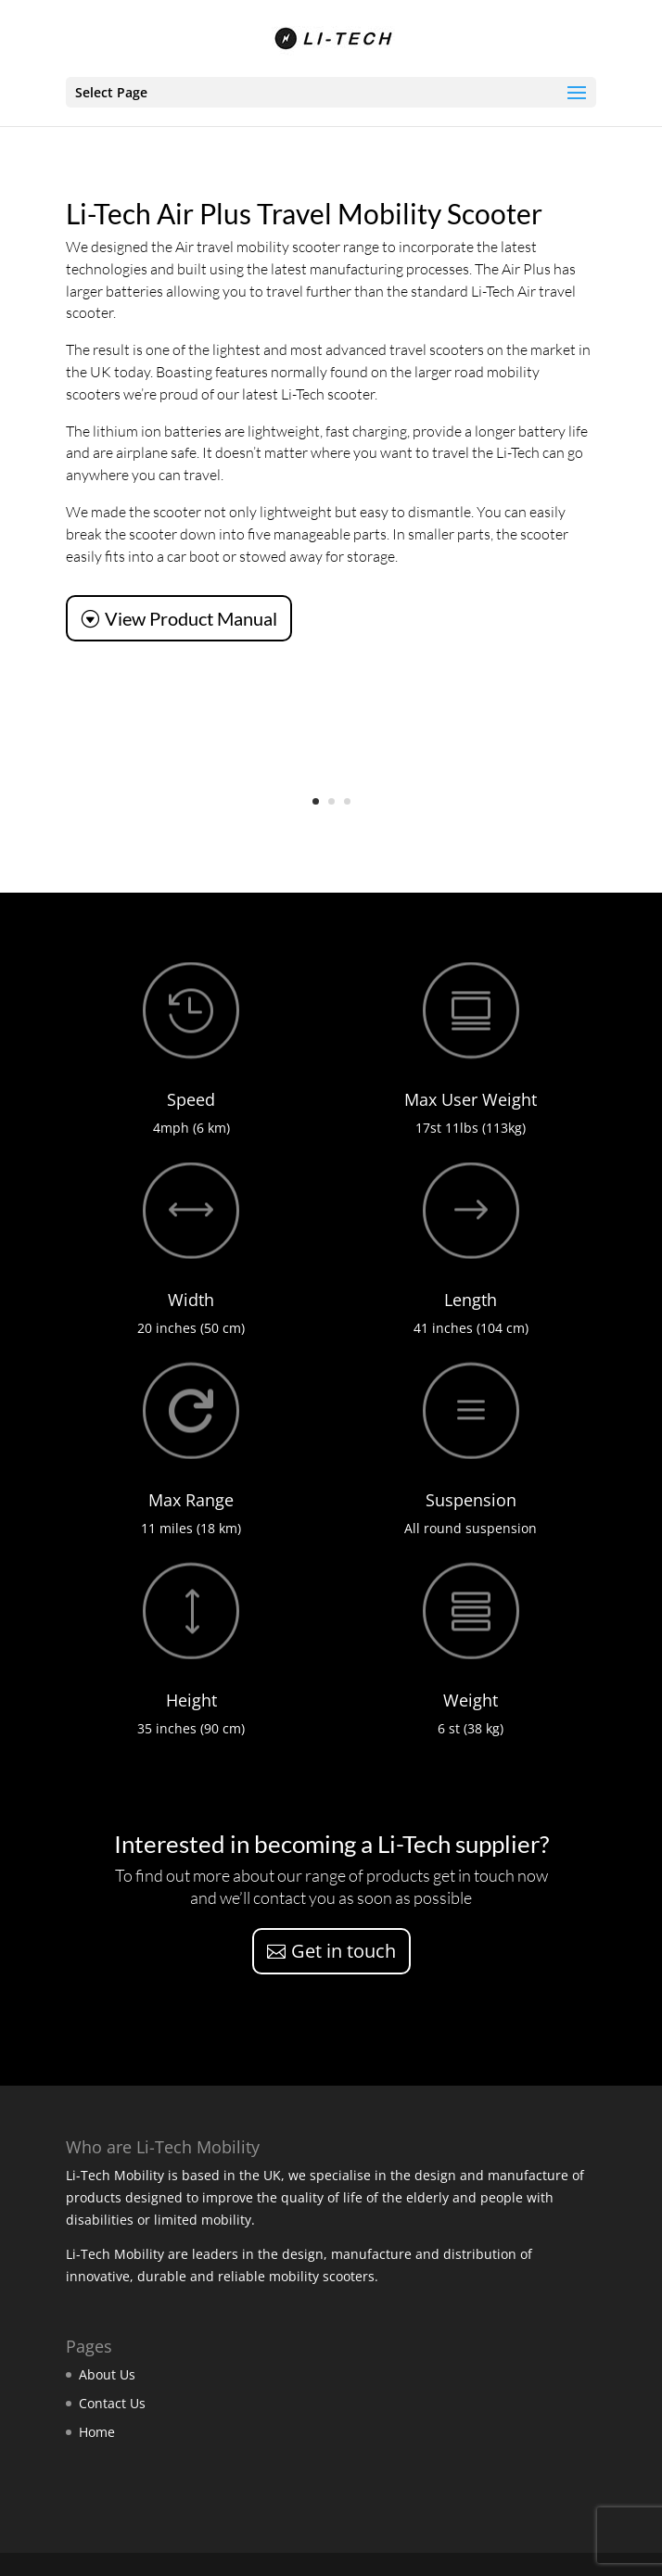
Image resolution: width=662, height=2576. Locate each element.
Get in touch (343, 1950)
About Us (107, 2374)
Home (97, 2432)
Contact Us (112, 2403)
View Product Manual (191, 618)
